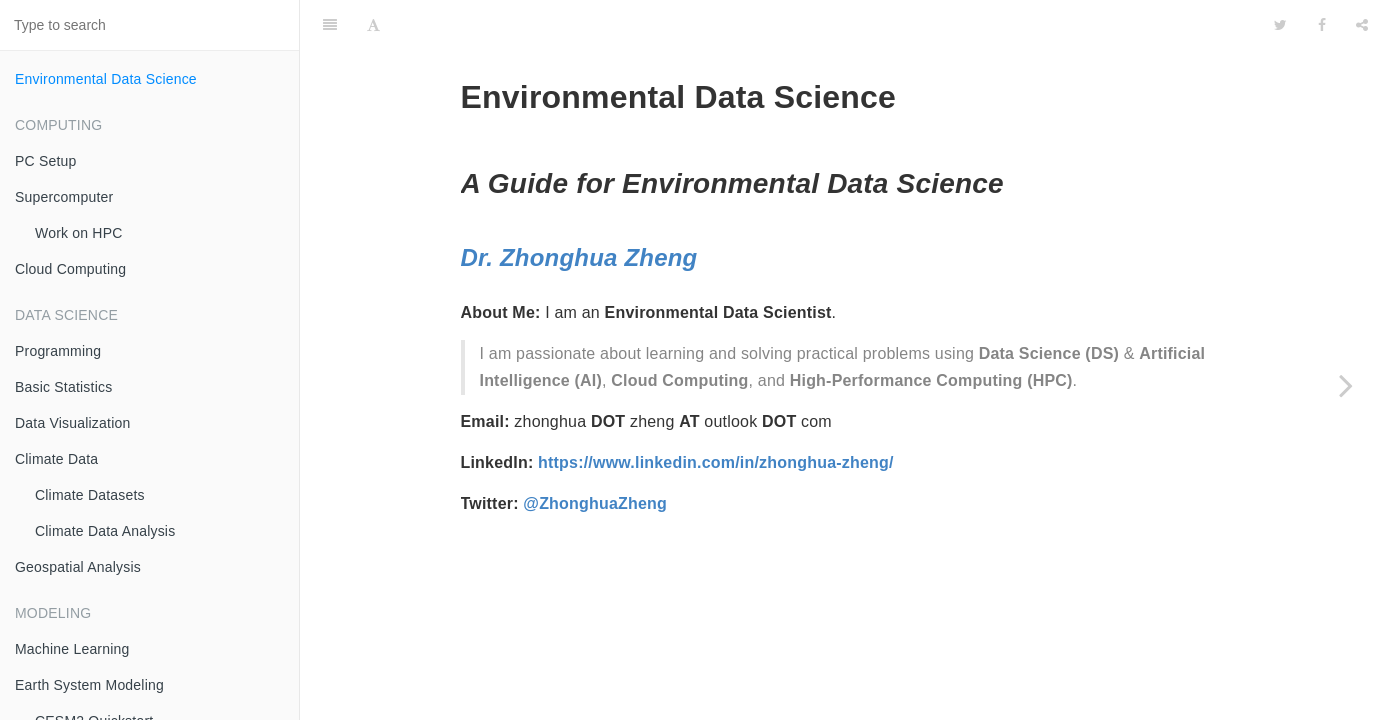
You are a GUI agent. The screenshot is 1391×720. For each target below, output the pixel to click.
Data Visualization (72, 423)
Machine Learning (72, 649)
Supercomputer (64, 197)
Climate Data (56, 459)
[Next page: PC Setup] (1346, 385)
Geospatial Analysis (78, 567)
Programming (58, 351)
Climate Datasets (90, 495)
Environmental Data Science (106, 79)
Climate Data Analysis (105, 531)
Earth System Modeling (89, 685)
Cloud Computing (70, 269)
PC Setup (46, 161)
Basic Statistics (63, 387)
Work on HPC (79, 233)
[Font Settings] (373, 25)
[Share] (1362, 25)
